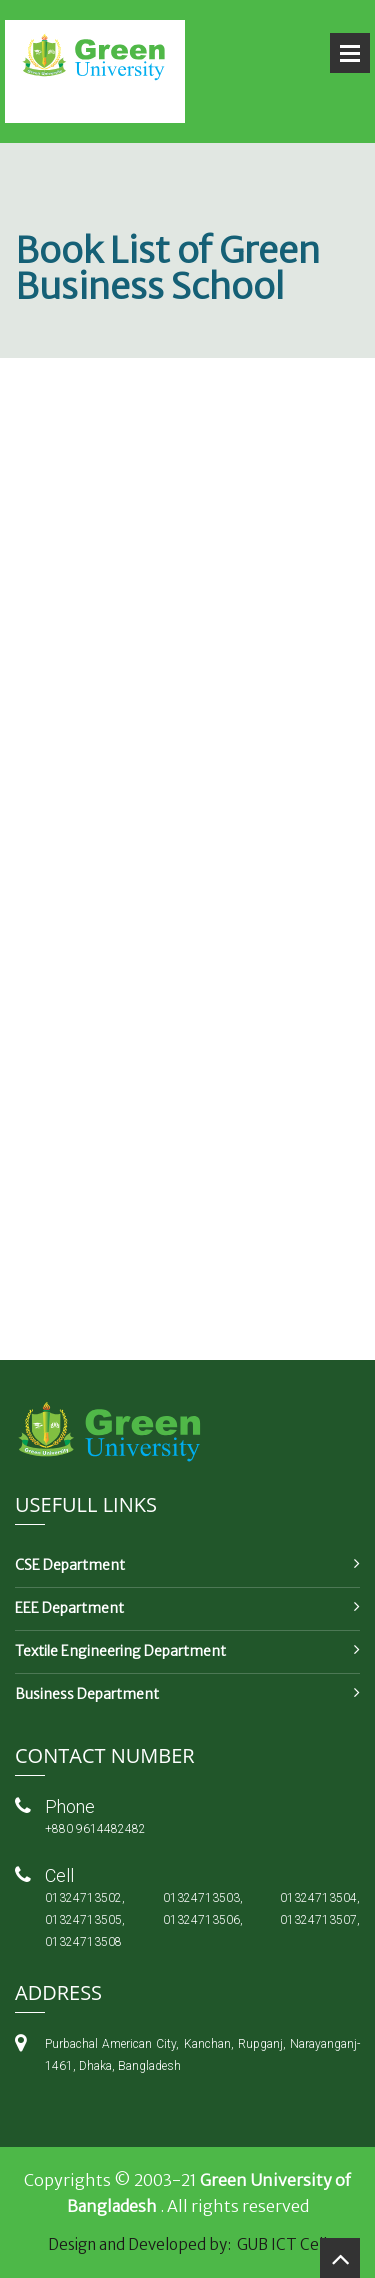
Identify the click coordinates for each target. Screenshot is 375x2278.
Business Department (87, 1694)
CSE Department (70, 1565)
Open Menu (350, 53)
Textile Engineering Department (120, 1651)
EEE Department (69, 1608)
